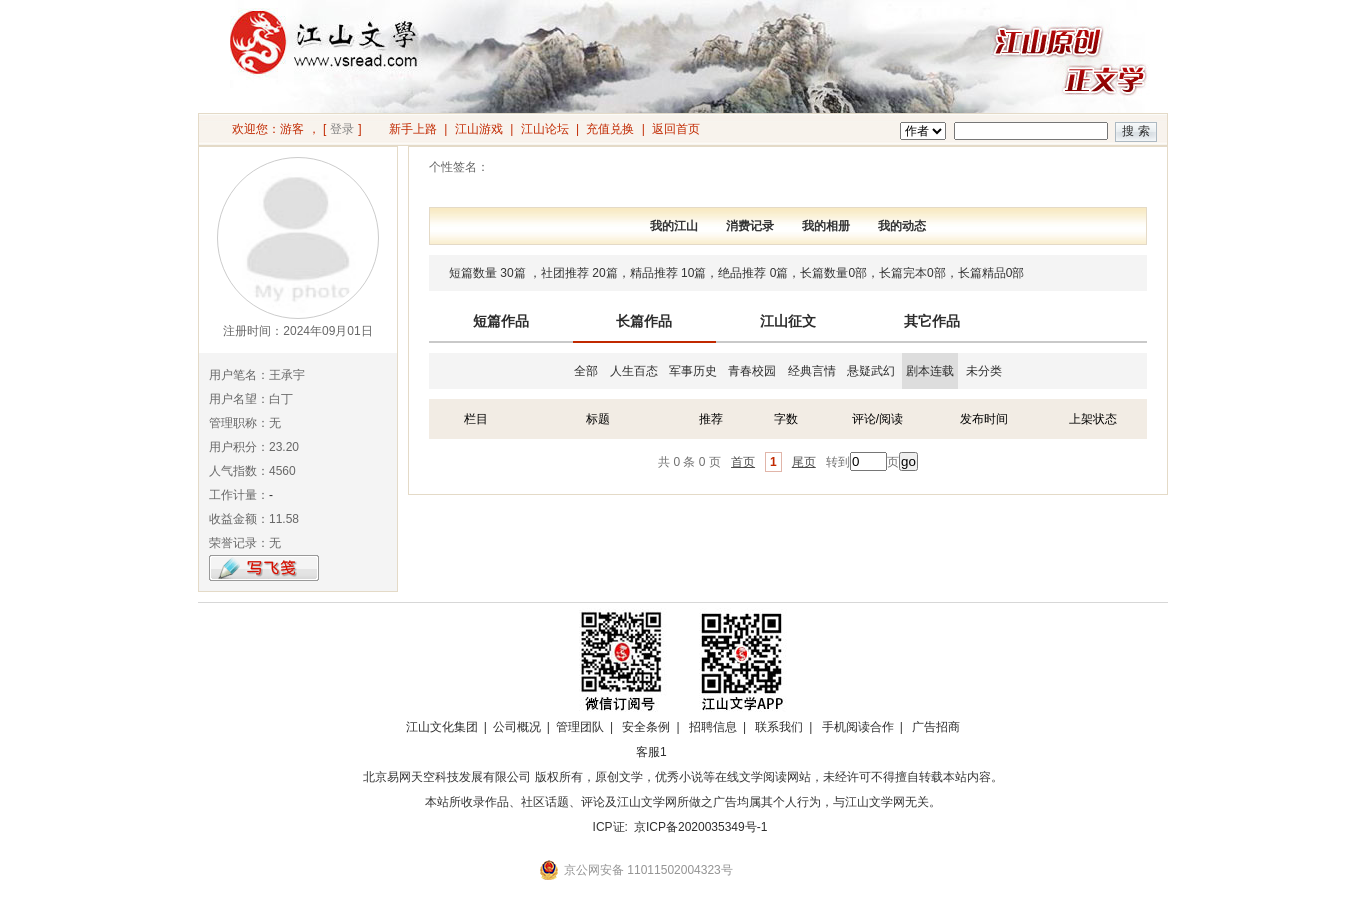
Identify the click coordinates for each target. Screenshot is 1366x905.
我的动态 (902, 226)
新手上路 (413, 129)
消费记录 (750, 226)
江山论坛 (545, 129)
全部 (586, 371)
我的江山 (674, 226)
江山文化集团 (442, 727)
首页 (743, 462)
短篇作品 (501, 321)
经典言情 (812, 371)
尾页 (804, 462)
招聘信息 (713, 727)
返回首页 (676, 129)
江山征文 (788, 321)
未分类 (984, 371)
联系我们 (779, 727)
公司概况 (517, 727)
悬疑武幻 (871, 371)
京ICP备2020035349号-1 (700, 827)
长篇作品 (644, 321)
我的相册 (826, 226)
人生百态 (634, 371)
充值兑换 (610, 129)
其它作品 (932, 321)
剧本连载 (930, 371)
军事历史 (693, 371)
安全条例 (646, 727)
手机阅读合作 (858, 727)
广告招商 (936, 727)
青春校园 (752, 371)
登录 (342, 129)
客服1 (651, 752)
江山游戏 (479, 129)
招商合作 (706, 752)
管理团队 (580, 727)
